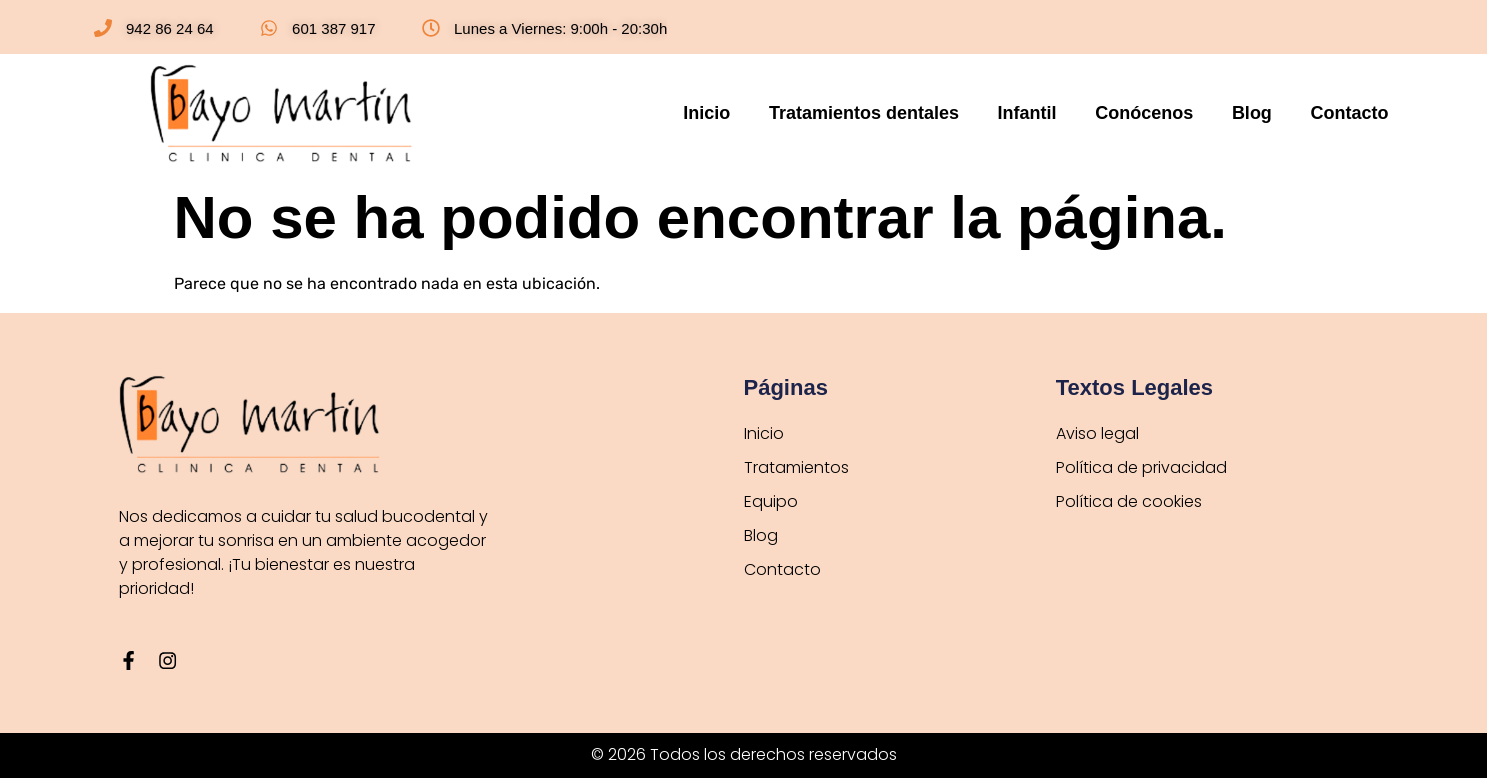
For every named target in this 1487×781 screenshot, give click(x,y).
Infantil (1052, 113)
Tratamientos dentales (898, 113)
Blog (1261, 113)
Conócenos (1161, 113)
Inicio (749, 113)
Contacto (1350, 113)
